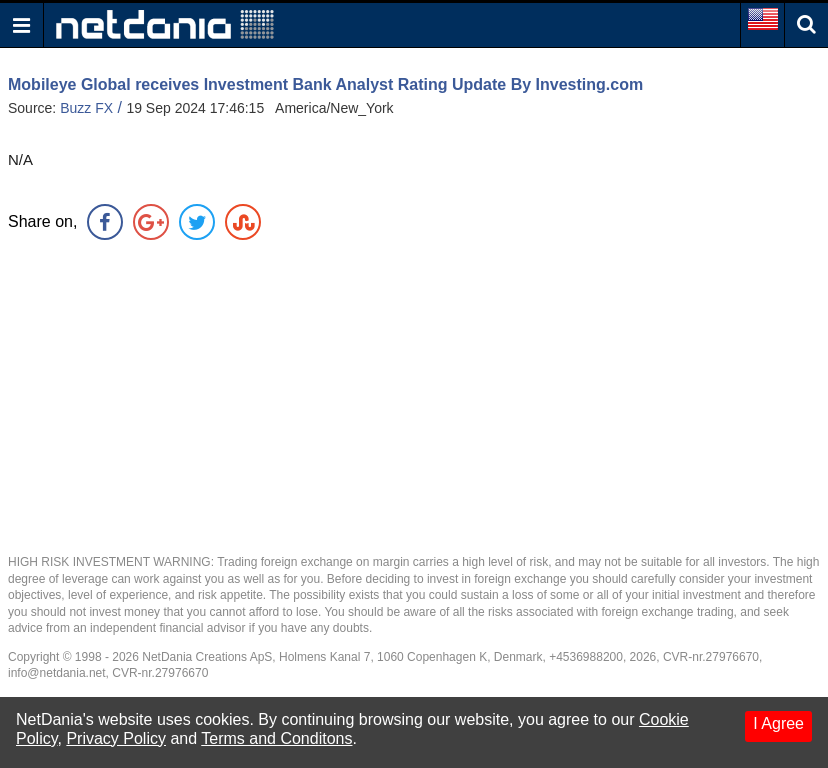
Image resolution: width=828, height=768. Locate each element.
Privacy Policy (116, 738)
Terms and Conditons (276, 738)
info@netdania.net (57, 673)
